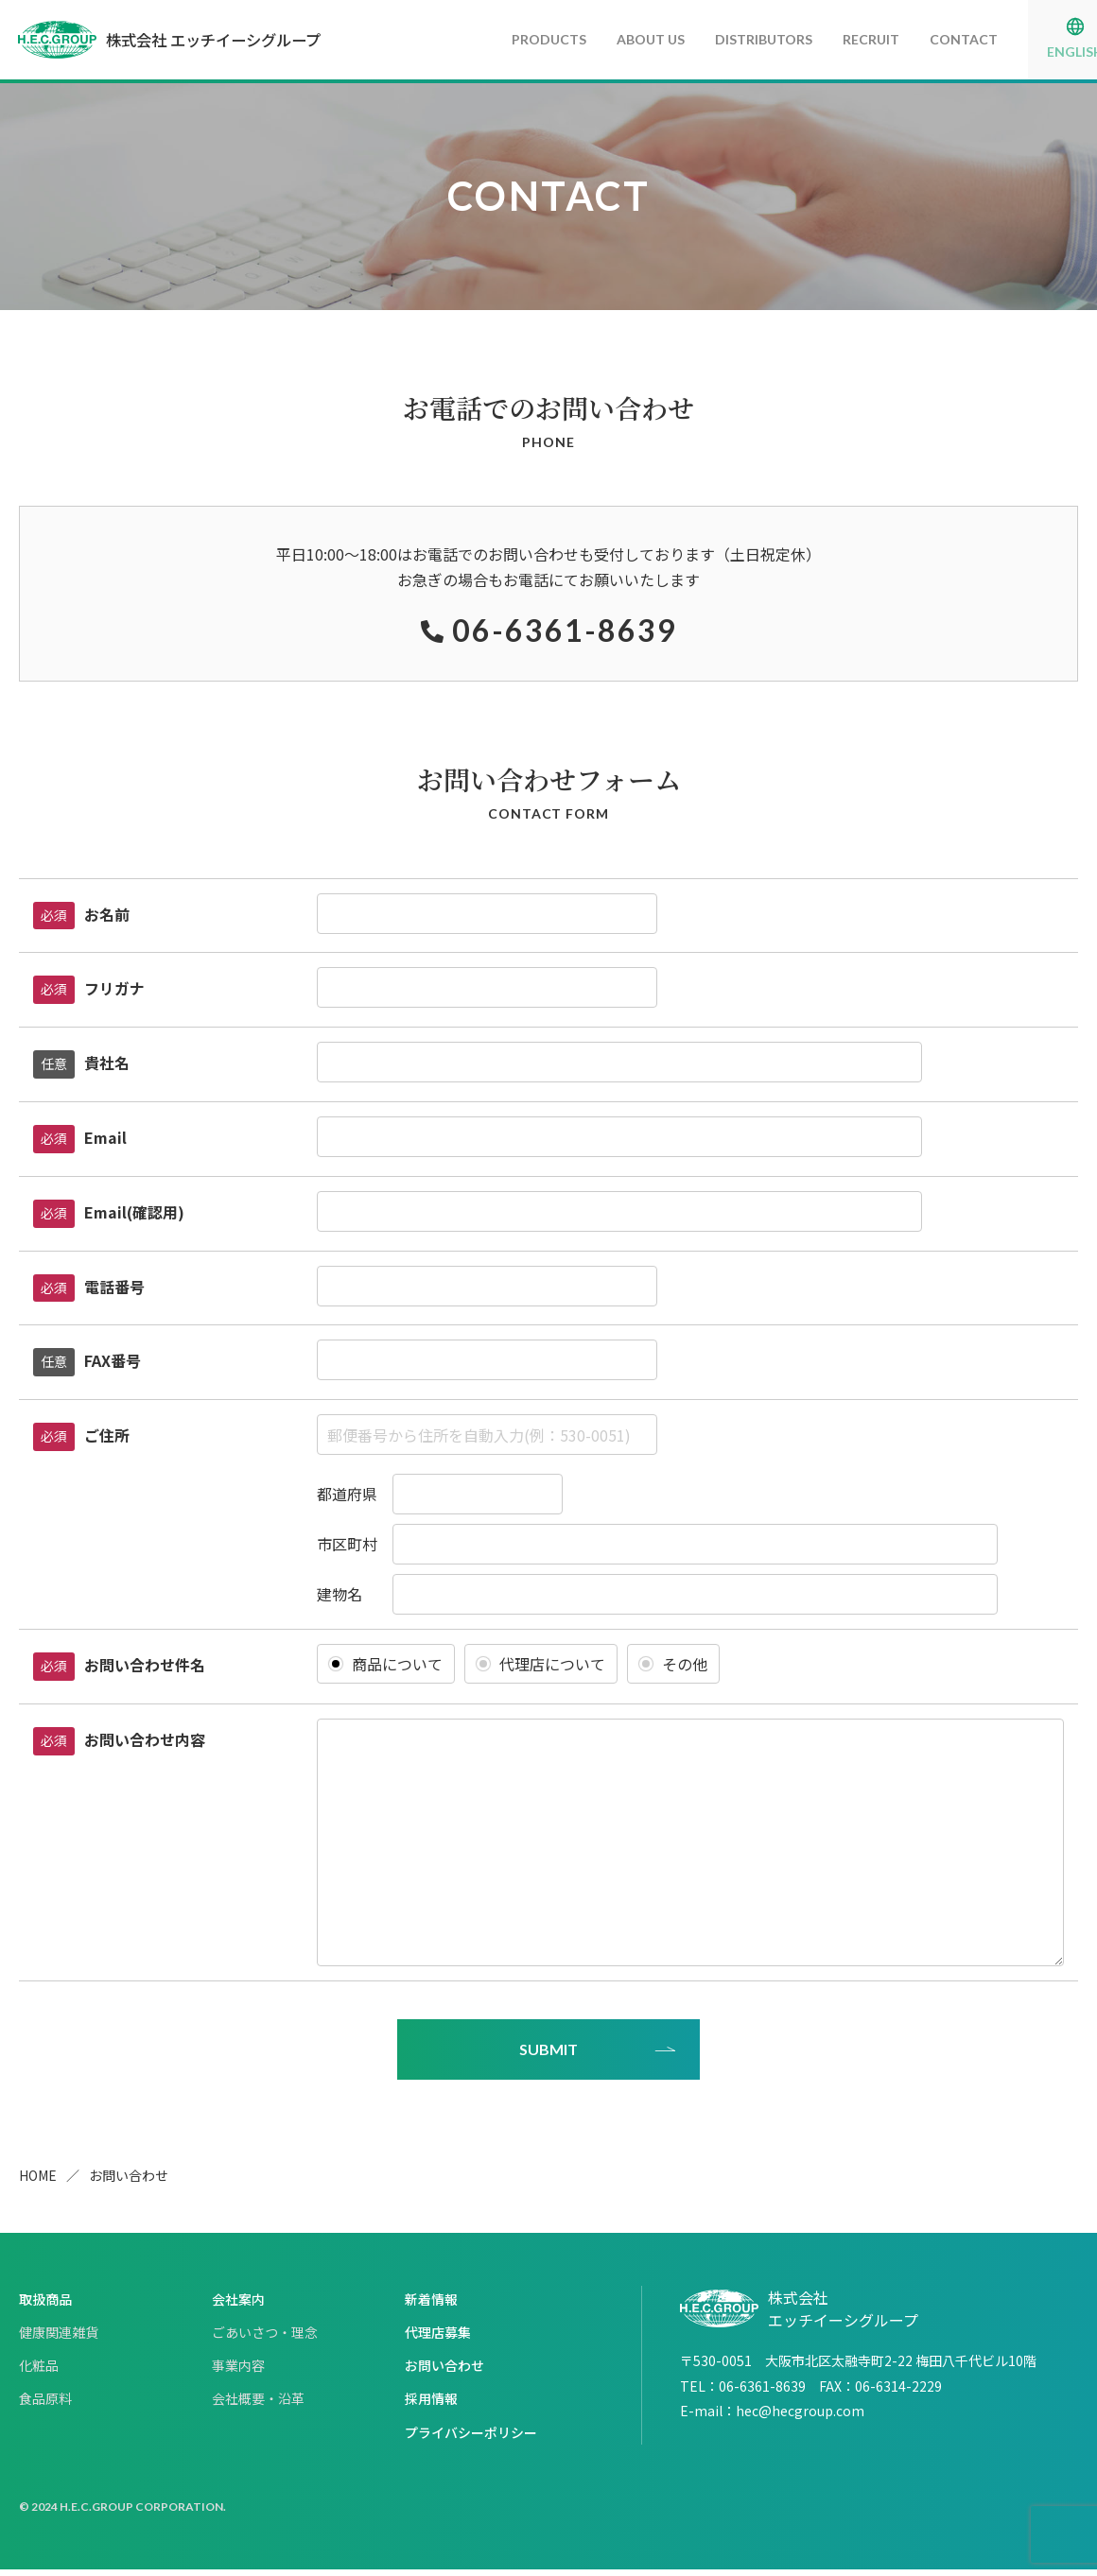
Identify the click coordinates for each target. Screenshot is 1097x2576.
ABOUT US (606, 39)
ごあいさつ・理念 (265, 2338)
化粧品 (39, 2371)
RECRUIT (826, 39)
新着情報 (431, 2304)
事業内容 (238, 2371)
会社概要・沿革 (258, 2404)
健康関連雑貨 (58, 2338)
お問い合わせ (444, 2371)
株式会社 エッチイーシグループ (194, 40)
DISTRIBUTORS (719, 39)
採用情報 (431, 2404)
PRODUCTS (504, 39)
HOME (38, 2181)
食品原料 (45, 2404)
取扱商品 (45, 2304)
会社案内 (238, 2304)
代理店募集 (438, 2338)
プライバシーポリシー (471, 2438)
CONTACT (919, 39)
